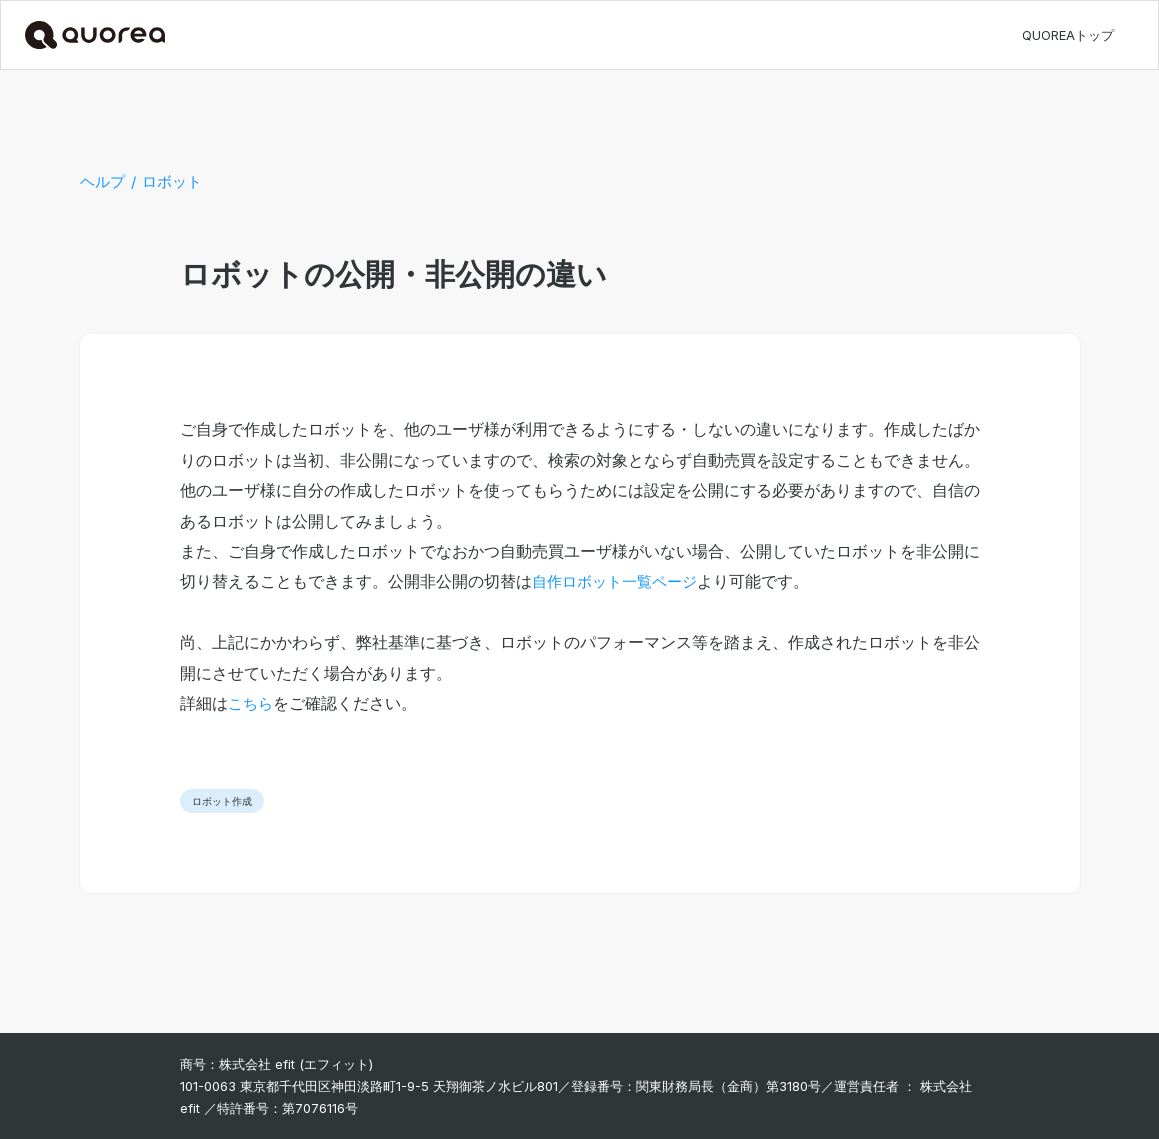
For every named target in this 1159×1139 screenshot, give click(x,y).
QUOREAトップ (1068, 35)
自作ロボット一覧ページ (614, 581)
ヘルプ (102, 181)
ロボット (172, 181)
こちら (250, 703)
